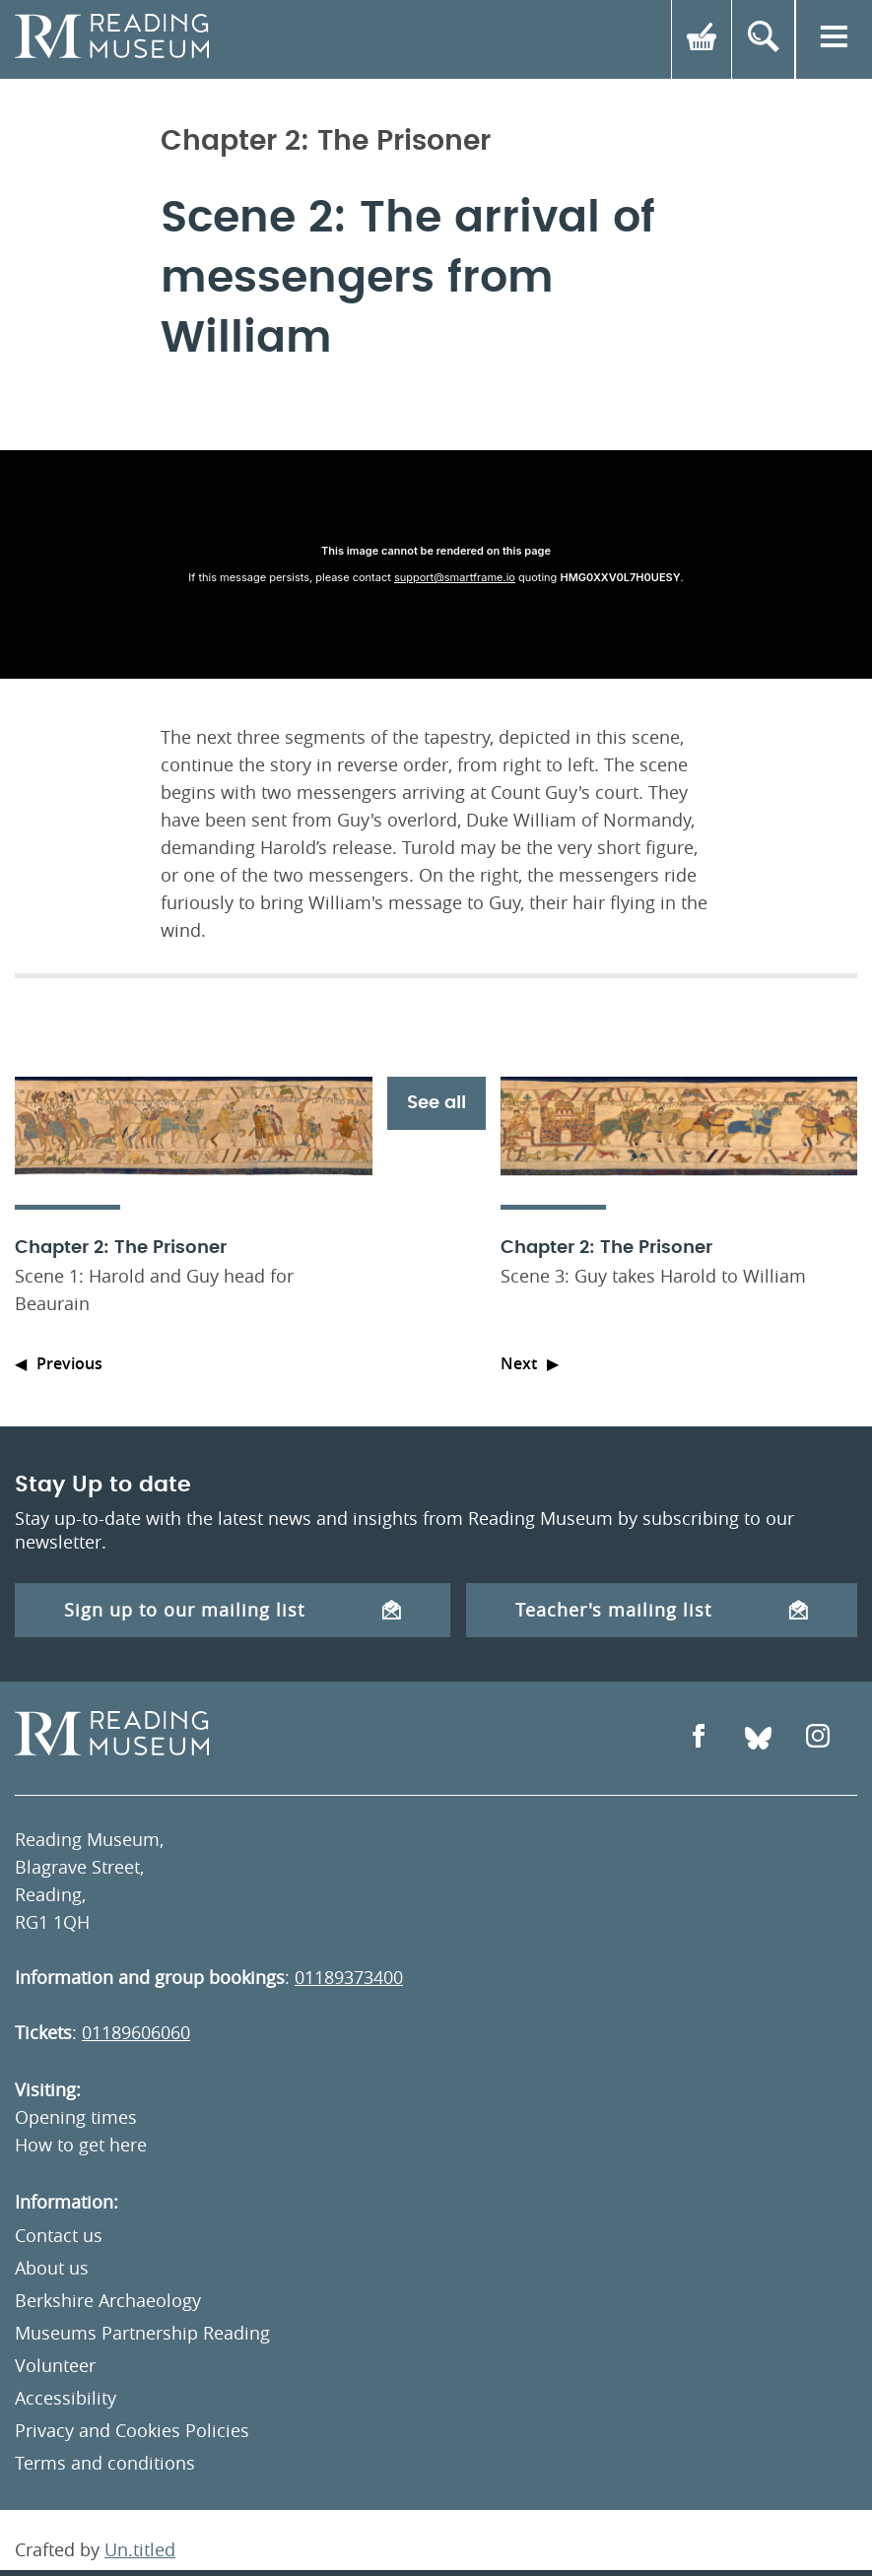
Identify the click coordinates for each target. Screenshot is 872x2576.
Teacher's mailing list (661, 1609)
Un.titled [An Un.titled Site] (139, 2549)
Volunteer (55, 2365)
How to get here (81, 2144)
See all (436, 1103)
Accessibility (65, 2398)
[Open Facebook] (698, 1738)
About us (52, 2267)
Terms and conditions (105, 2463)
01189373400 (349, 1977)
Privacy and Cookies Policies (132, 2430)
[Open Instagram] (817, 1738)
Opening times (76, 2117)
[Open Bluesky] (758, 1738)
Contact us (58, 2235)
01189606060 (136, 2032)
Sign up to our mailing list (232, 1609)
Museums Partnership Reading (142, 2333)
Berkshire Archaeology (108, 2300)
